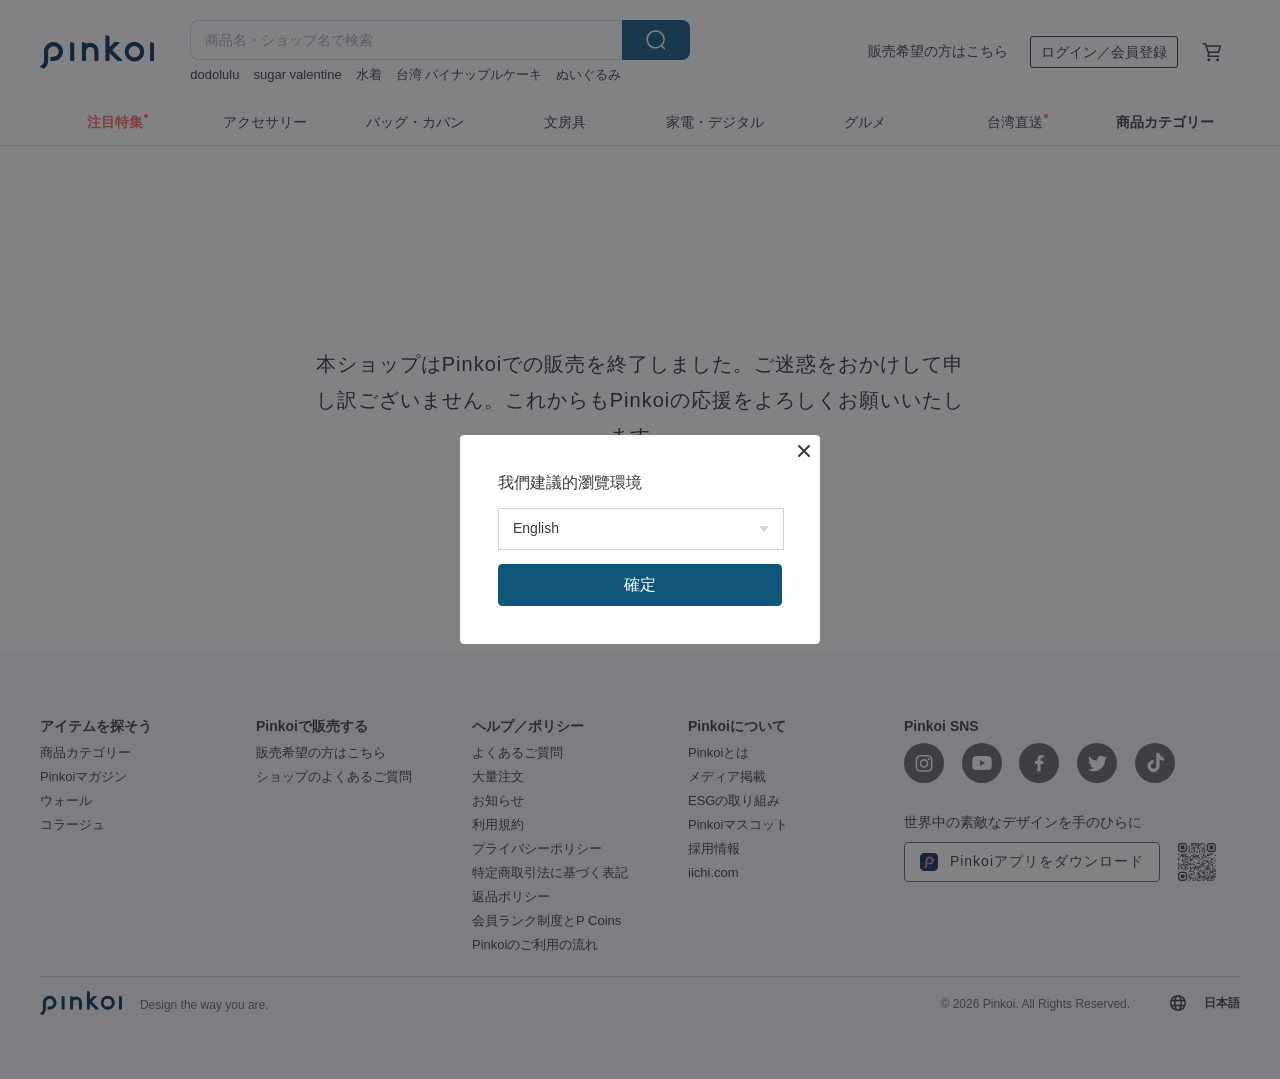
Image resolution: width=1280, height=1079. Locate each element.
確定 (640, 584)
